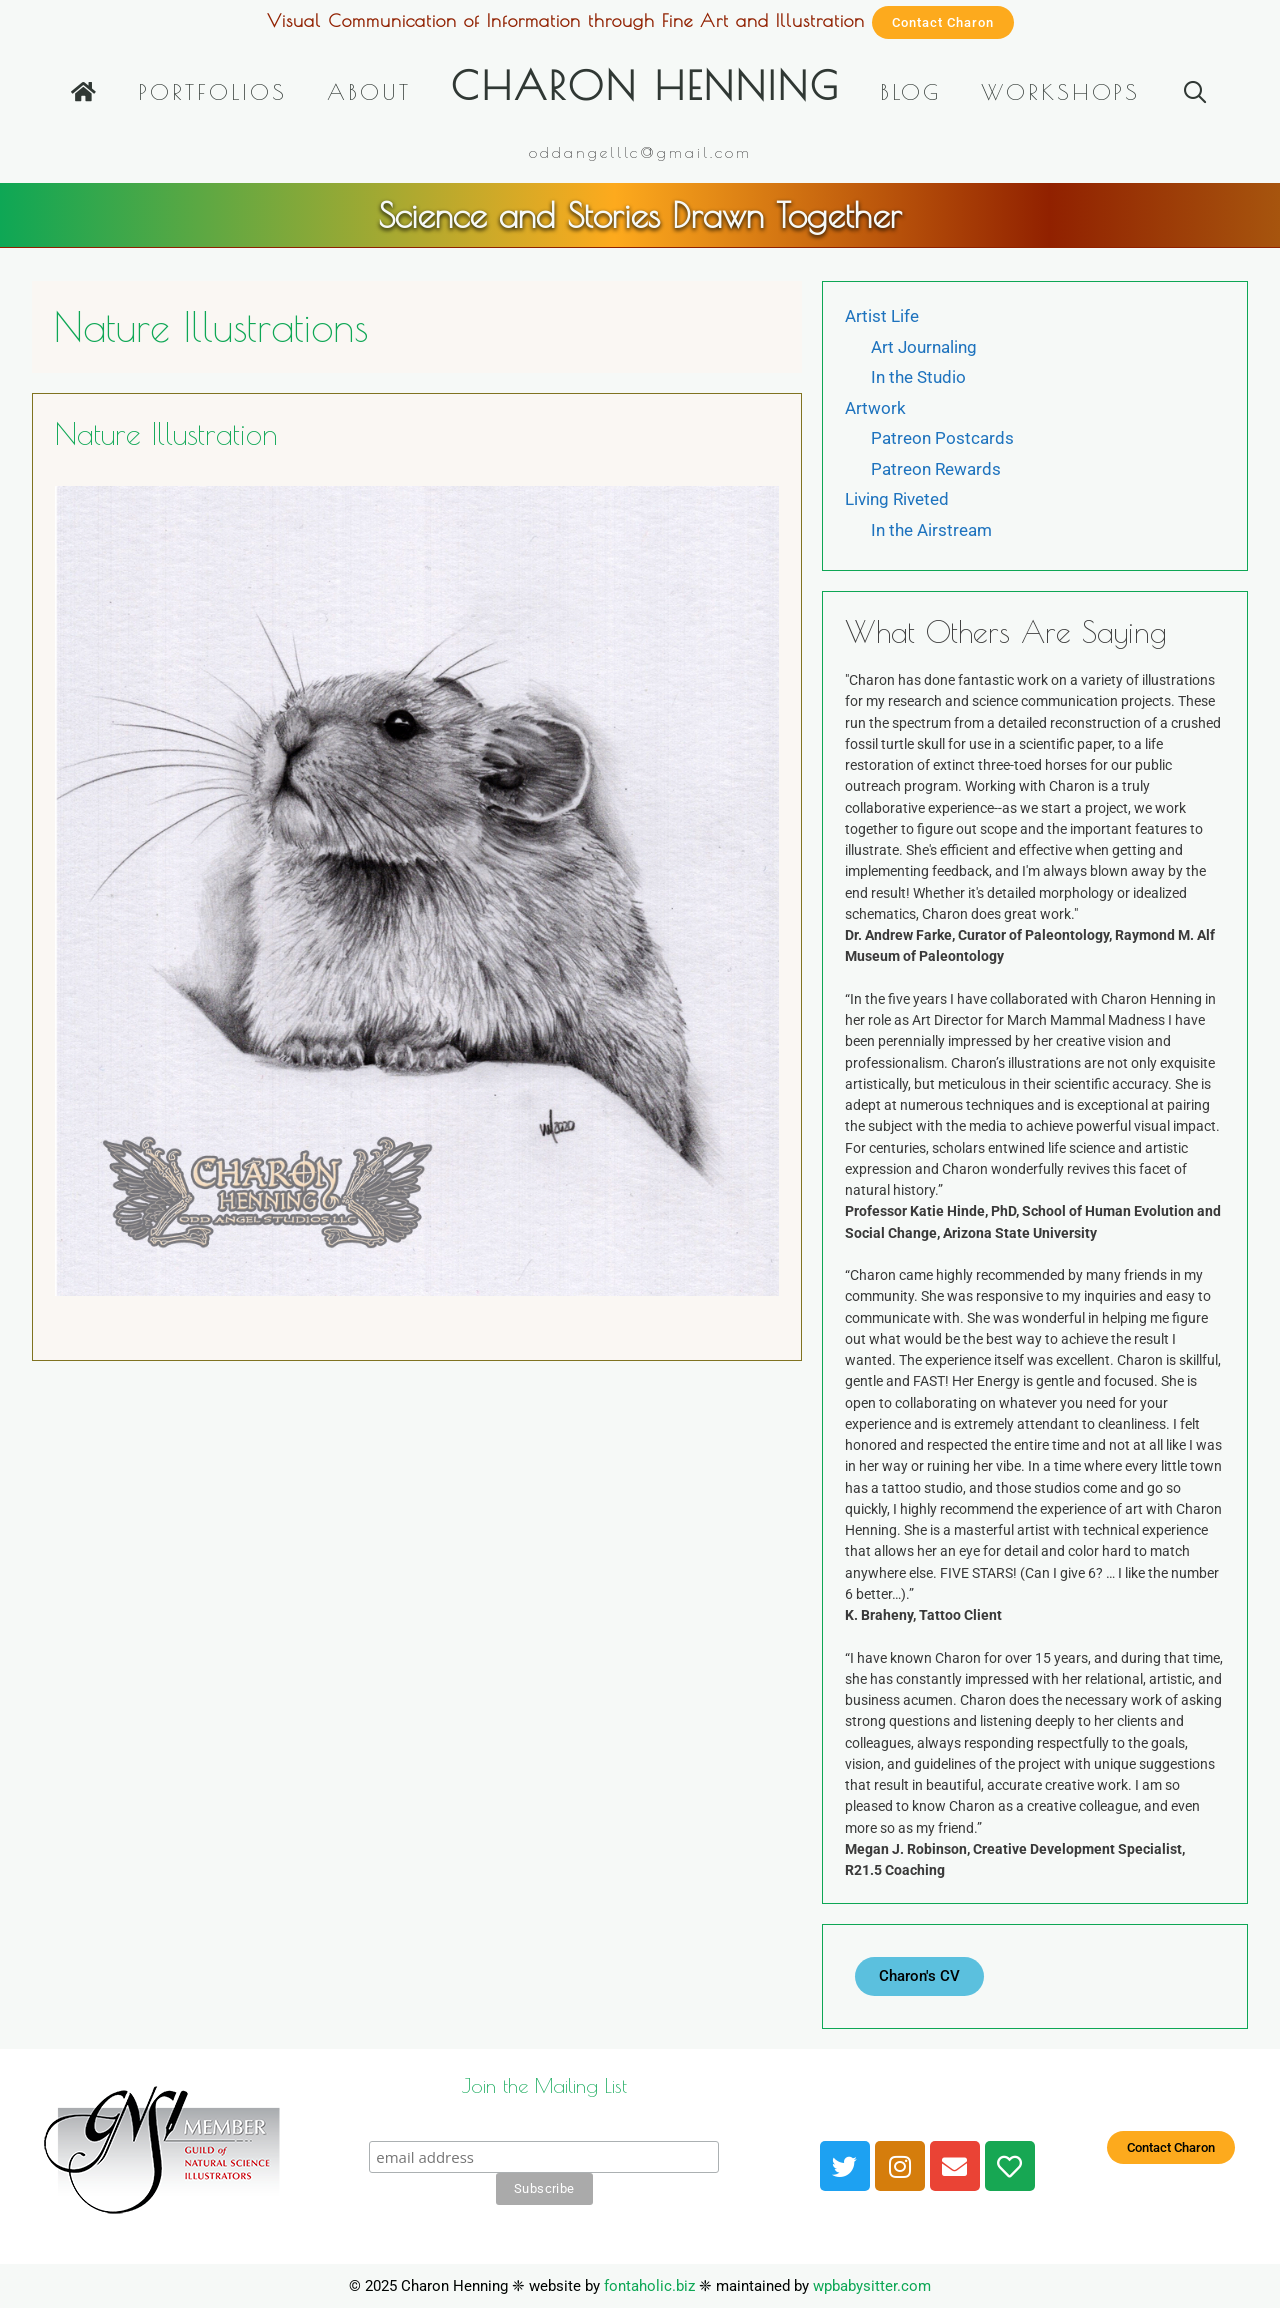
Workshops (1060, 92)
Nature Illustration (166, 433)
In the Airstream (931, 530)
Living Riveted (897, 499)
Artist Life (882, 316)
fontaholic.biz (649, 2286)
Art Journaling (924, 347)
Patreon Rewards (936, 469)
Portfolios (213, 92)
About (369, 92)
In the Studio (918, 377)
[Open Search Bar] (1194, 92)
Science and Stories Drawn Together (640, 214)
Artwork (875, 408)
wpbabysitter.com (872, 2286)
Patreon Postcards (942, 438)
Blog (910, 92)
